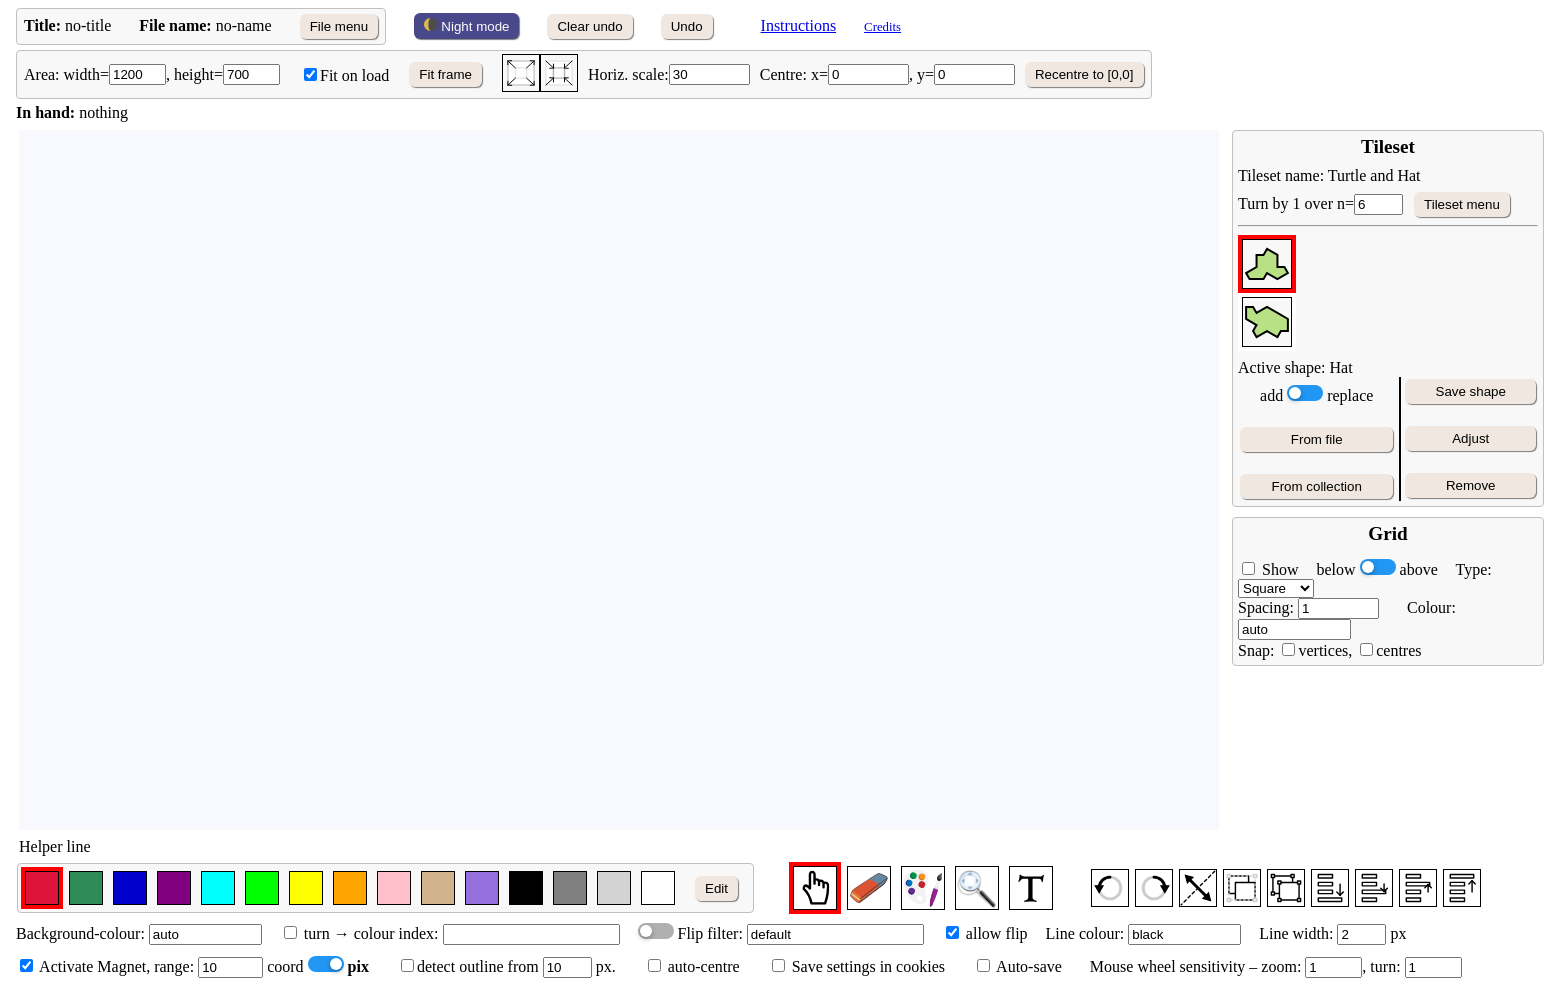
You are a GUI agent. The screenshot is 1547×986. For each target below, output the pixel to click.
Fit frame (445, 74)
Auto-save (1027, 966)
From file (1317, 439)
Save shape (1471, 391)
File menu (339, 26)
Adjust (1470, 438)
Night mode (466, 26)
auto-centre (704, 966)
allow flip (987, 933)
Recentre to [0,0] (1084, 74)
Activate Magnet (83, 966)
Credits (882, 27)
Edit (716, 888)
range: (208, 966)
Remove (1471, 485)
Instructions (799, 25)
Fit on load (346, 75)
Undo (687, 26)
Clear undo (589, 26)
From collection (1317, 486)
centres (1398, 650)
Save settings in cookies (858, 966)
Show (1278, 569)
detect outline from (470, 966)
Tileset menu (1462, 204)
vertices (1323, 650)
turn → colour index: (361, 933)
